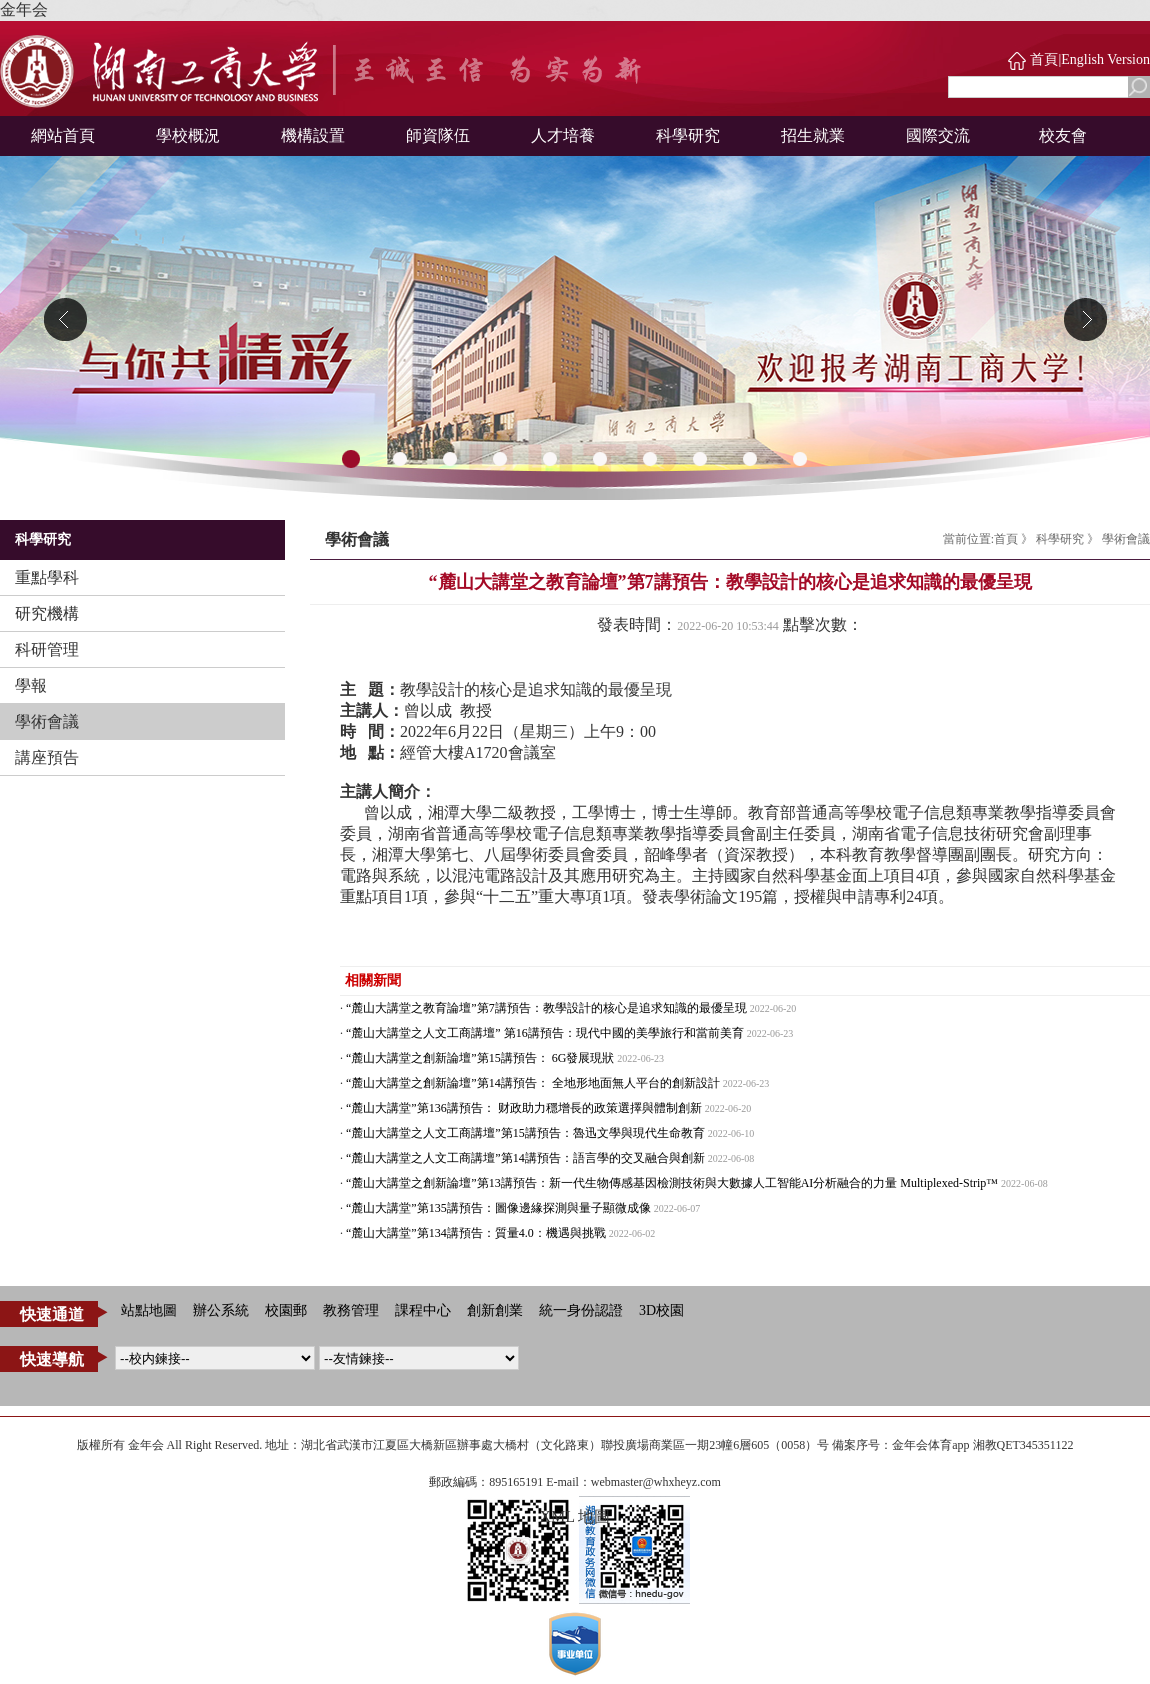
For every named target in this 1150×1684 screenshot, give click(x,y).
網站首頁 (63, 135)
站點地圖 (149, 1310)
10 (800, 460)
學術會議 (47, 721)
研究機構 (47, 613)
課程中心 (423, 1310)
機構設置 (313, 135)
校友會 (1063, 135)
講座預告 (47, 757)
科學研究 (688, 135)
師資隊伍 (438, 135)
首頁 (1044, 59)
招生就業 (813, 135)
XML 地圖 (575, 1516)
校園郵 (286, 1310)
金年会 (24, 9)
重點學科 (47, 577)
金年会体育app (930, 1445)
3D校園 (661, 1310)
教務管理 (351, 1310)
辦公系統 (221, 1310)
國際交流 (938, 135)
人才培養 (563, 135)
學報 (31, 685)
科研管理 (47, 649)
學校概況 (188, 135)
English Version (1105, 59)
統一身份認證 (581, 1310)
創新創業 (495, 1310)
